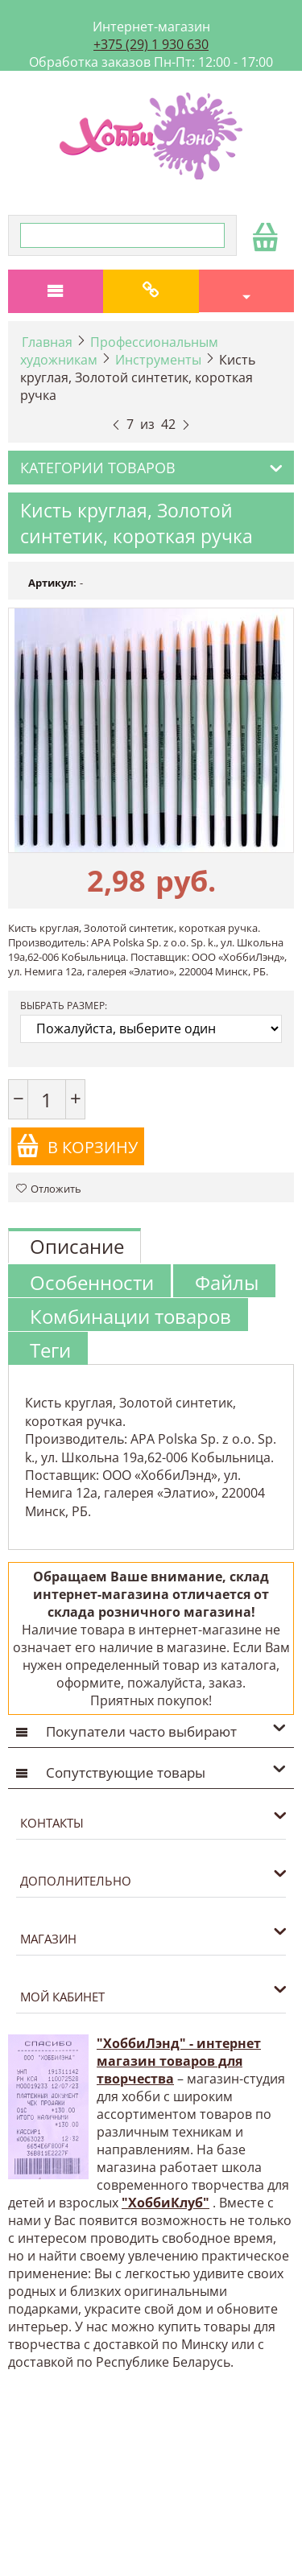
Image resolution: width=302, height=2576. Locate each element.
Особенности (92, 1282)
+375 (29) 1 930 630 (151, 44)
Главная (47, 342)
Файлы (227, 1282)
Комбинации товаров (130, 1316)
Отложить (48, 1188)
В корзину (77, 1146)
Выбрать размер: (63, 1005)
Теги (50, 1350)
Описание (77, 1246)
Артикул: (52, 582)
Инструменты (158, 360)
